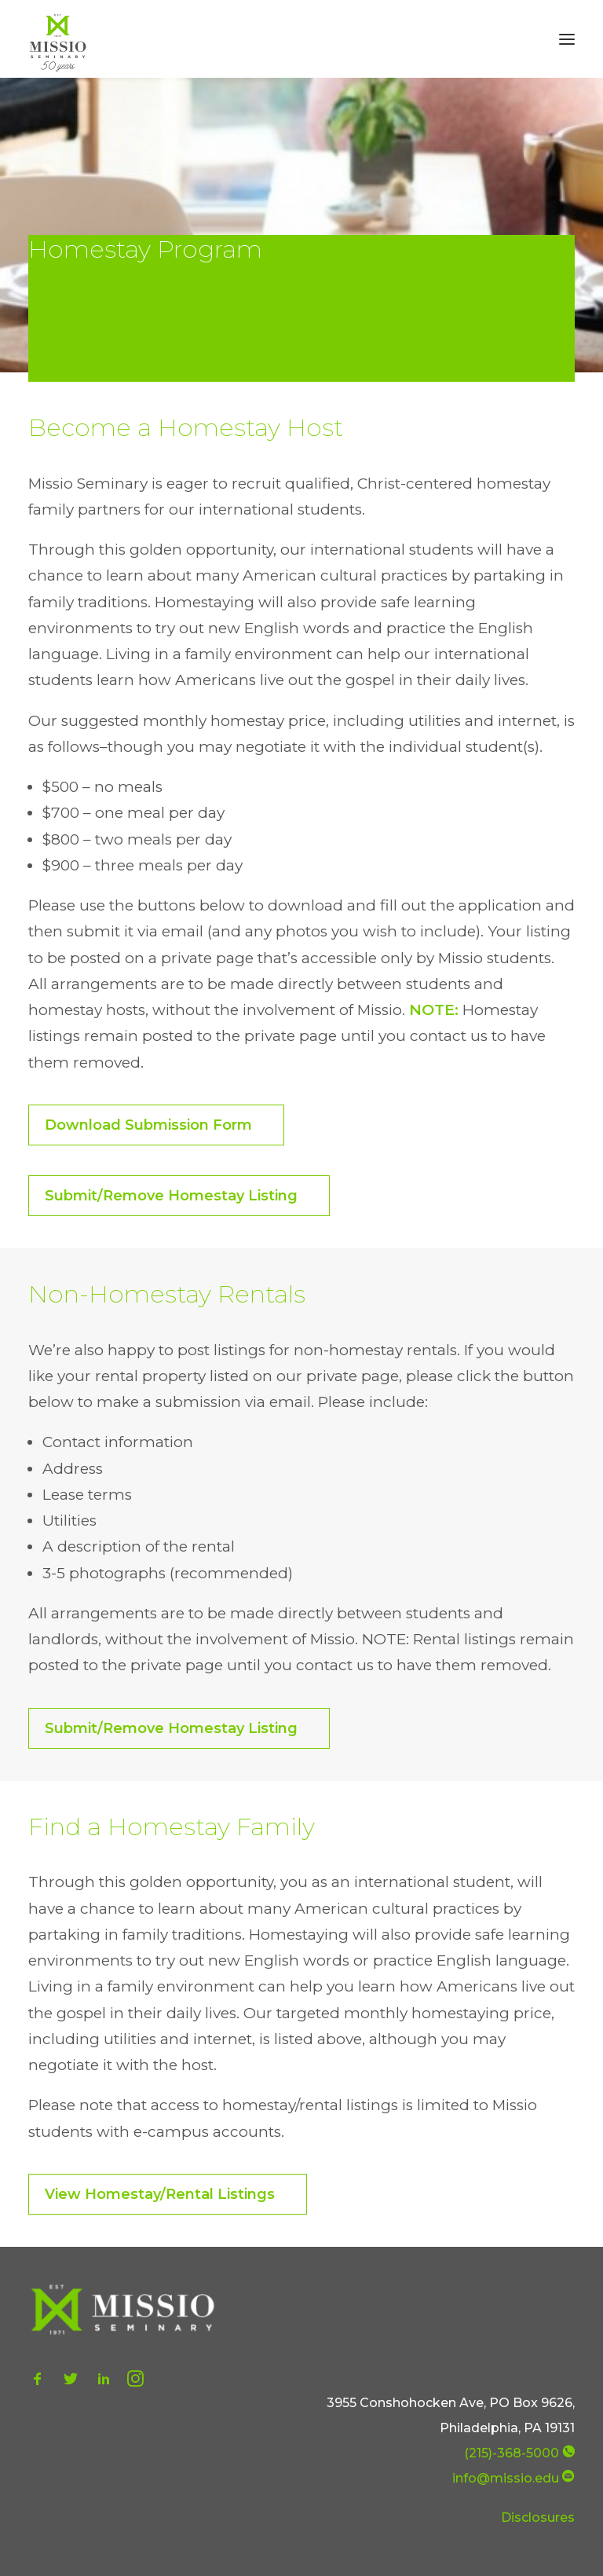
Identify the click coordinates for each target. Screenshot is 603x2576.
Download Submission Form (148, 1125)
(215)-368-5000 (511, 2453)
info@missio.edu (505, 2478)
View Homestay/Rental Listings (160, 2194)
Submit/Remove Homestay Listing (171, 1195)
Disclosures (538, 2517)
